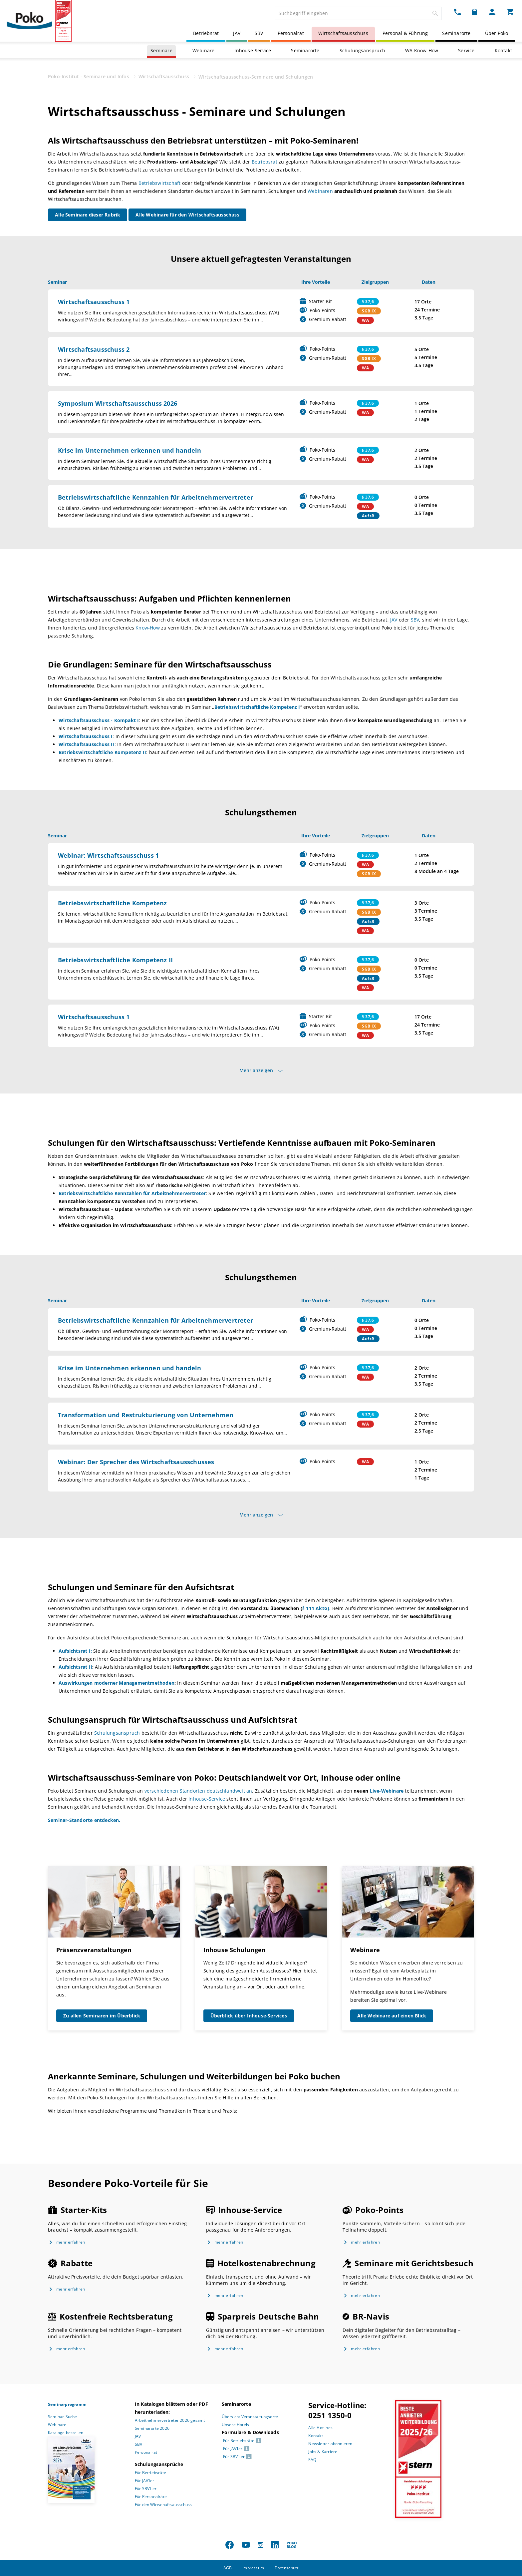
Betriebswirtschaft (159, 183)
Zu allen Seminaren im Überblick (101, 2015)
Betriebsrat (206, 33)
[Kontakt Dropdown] (457, 12)
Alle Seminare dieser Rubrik (87, 215)
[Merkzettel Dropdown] (474, 12)
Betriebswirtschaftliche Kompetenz (112, 903)
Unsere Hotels (235, 2424)
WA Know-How (421, 50)
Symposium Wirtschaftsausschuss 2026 (117, 403)
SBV (259, 33)
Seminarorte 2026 (152, 2428)
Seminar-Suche (62, 2416)
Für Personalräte (151, 2496)
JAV (236, 33)
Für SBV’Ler (145, 2488)
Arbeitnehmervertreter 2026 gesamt (170, 2420)
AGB (227, 2568)
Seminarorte (456, 33)
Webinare (203, 50)
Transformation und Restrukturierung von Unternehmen (145, 1415)
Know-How (147, 628)
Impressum (253, 2568)
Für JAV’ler (144, 2480)
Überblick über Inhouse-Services (248, 2015)
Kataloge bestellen (66, 2432)
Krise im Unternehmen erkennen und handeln (129, 450)
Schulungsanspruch (362, 50)
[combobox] (358, 13)
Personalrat (291, 33)
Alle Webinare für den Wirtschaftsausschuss (187, 215)
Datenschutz (287, 2568)
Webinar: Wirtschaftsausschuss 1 (108, 855)
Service (466, 50)
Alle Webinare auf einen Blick (391, 2015)
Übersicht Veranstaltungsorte (250, 2416)
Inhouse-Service (252, 50)
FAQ (312, 2459)
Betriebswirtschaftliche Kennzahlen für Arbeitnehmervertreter (155, 497)
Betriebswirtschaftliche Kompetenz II (115, 960)
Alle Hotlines (320, 2427)
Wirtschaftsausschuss (343, 33)
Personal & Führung (405, 33)
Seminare (161, 50)
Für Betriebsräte (150, 2472)
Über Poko (496, 33)
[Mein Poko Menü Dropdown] (492, 12)
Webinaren (320, 191)
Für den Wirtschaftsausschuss (163, 2504)
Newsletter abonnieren (330, 2443)
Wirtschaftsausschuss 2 (94, 349)
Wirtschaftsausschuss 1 (94, 302)
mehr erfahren (70, 2242)
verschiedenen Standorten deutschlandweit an (198, 1791)
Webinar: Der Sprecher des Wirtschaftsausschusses (136, 1462)
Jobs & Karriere (322, 2451)
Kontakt (503, 50)
